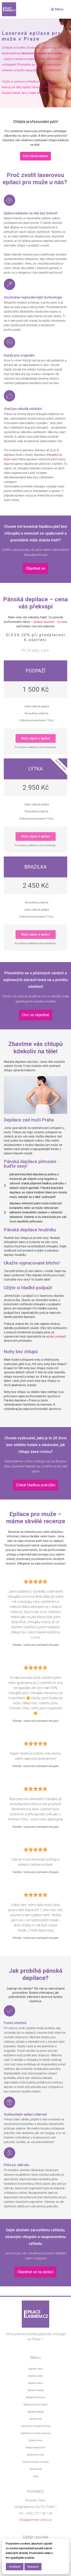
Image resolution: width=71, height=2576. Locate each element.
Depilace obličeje (36, 2390)
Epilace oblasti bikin (35, 2447)
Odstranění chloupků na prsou (35, 2433)
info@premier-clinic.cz (35, 2520)
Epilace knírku (35, 2440)
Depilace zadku (35, 2376)
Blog (35, 2476)
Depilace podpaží (35, 2412)
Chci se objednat (35, 1015)
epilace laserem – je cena (50, 622)
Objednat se (35, 568)
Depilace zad (35, 2419)
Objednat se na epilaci (35, 2272)
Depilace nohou (35, 2383)
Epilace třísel (35, 2469)
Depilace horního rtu (35, 2397)
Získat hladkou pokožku (35, 1485)
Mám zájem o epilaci (35, 738)
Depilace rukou (35, 2369)
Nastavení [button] (32, 2566)
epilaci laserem (33, 87)
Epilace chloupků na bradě (36, 2462)
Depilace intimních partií (35, 2404)
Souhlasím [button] (14, 2566)
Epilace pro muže (35, 2455)
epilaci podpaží (56, 1336)
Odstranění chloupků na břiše (35, 2426)
